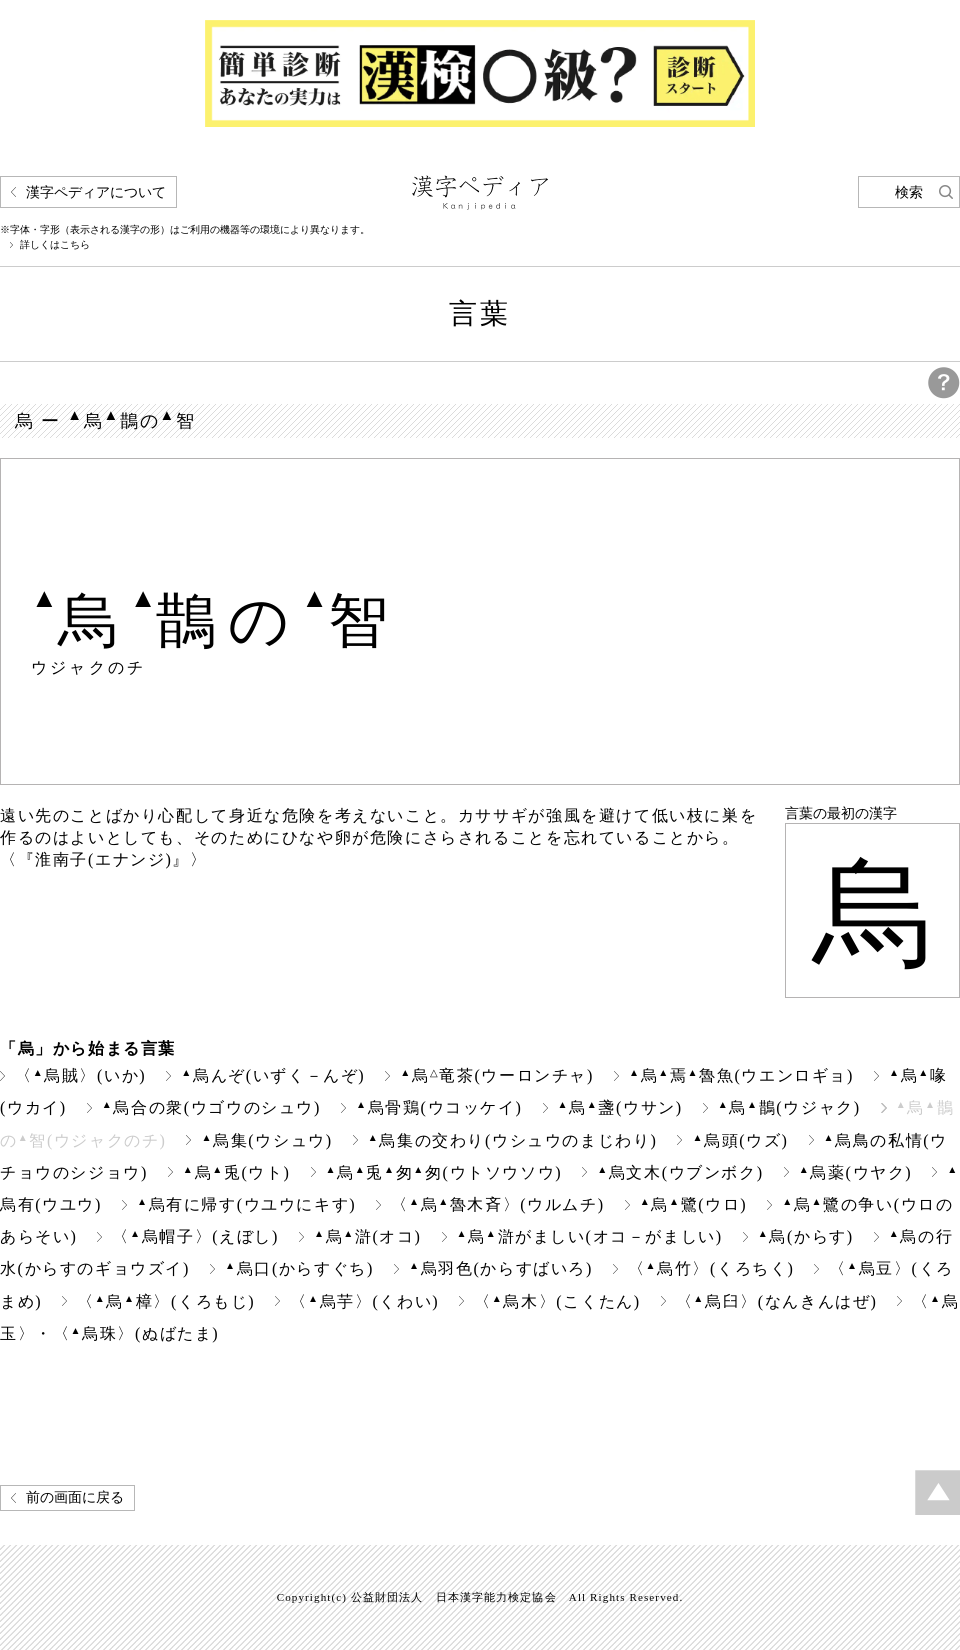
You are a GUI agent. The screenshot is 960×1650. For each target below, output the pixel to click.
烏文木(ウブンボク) (680, 1172)
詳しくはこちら (55, 245)
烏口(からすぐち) (299, 1268)
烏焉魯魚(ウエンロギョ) (741, 1075)
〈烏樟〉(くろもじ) (166, 1301)
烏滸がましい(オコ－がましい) (590, 1236)
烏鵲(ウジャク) (789, 1107)
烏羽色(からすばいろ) (501, 1268)
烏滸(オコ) (368, 1236)
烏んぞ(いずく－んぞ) (273, 1075)
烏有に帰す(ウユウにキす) (246, 1204)
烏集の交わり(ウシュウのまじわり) (513, 1140)
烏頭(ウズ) (740, 1140)
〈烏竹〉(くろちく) (711, 1268)
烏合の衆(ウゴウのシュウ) (211, 1107)
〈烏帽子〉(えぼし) (195, 1236)
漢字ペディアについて (96, 192)
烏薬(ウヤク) (856, 1172)
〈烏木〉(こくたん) (557, 1301)
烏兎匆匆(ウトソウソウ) (444, 1172)
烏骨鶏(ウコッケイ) (439, 1107)
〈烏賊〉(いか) (80, 1075)
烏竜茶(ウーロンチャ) (497, 1075)
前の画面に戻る (75, 1497)
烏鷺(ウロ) (694, 1204)
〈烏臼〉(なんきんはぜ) (777, 1301)
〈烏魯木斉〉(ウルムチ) (497, 1204)
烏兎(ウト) (237, 1172)
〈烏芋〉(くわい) (364, 1301)
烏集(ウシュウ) (266, 1140)
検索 (909, 192)
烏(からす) (806, 1236)
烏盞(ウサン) (620, 1107)
